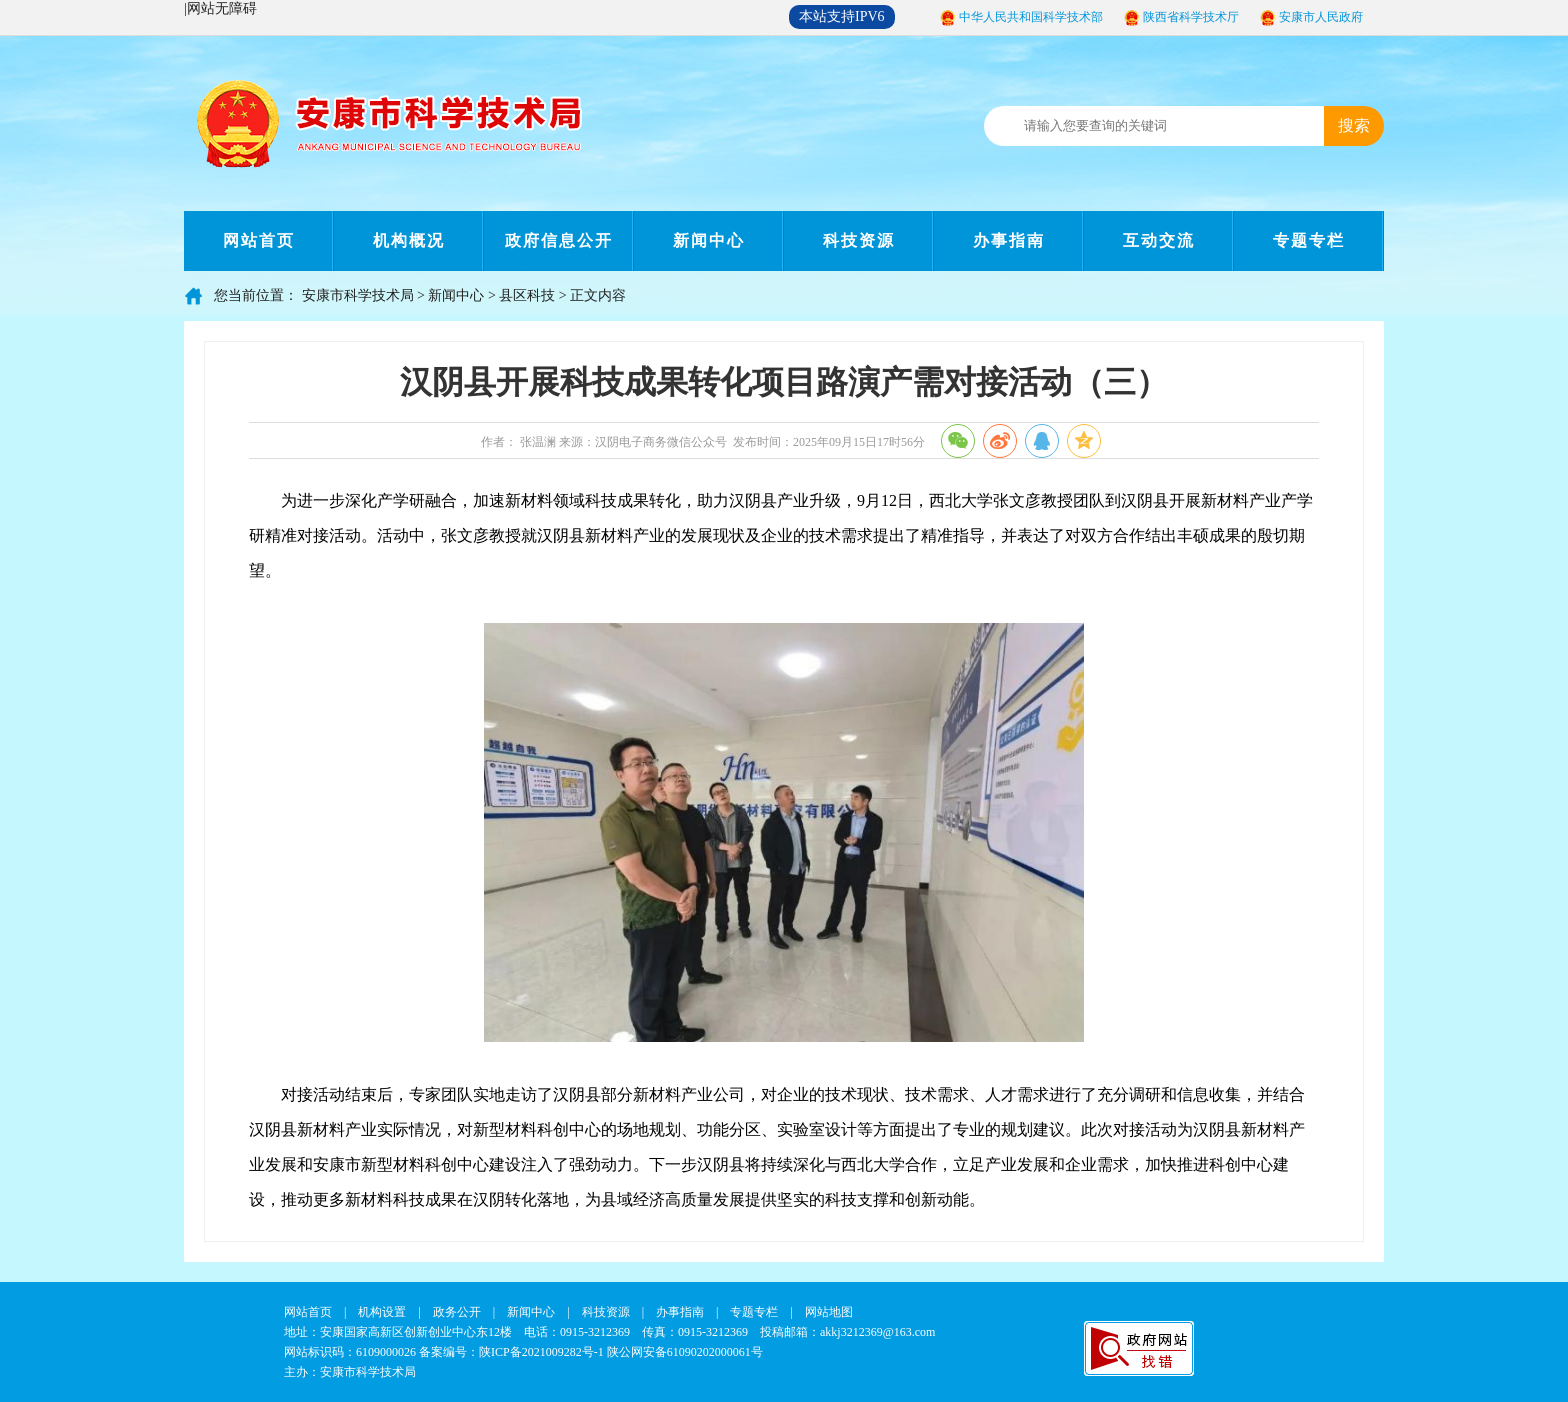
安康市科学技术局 (358, 295)
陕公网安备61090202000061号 (685, 1352)
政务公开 (457, 1312)
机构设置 (382, 1312)
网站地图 (829, 1312)
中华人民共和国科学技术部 (1031, 17)
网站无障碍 (222, 8)
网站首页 (259, 240)
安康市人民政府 (1321, 17)
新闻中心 (709, 240)
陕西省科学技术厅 (1191, 17)
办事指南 (1009, 240)
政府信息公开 (559, 240)
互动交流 (1159, 240)
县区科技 (527, 295)
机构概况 (409, 240)
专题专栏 (1309, 240)
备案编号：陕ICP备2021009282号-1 (511, 1352)
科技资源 (859, 240)
